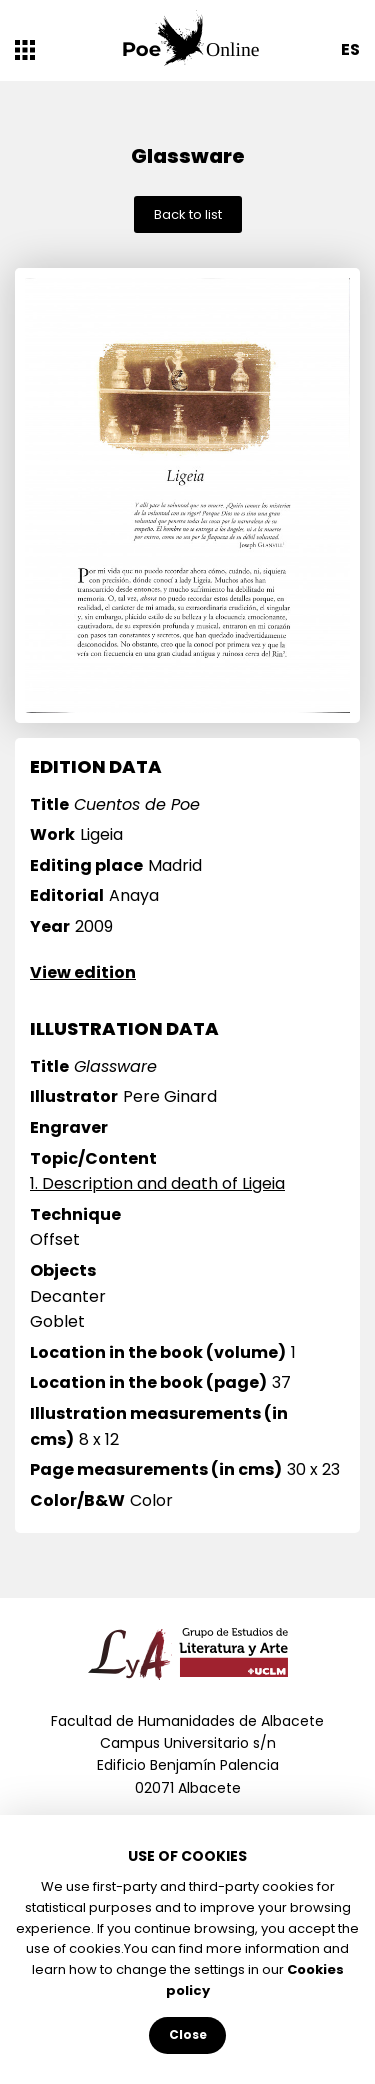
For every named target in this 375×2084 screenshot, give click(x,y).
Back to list (188, 214)
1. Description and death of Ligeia (157, 1183)
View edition (83, 972)
